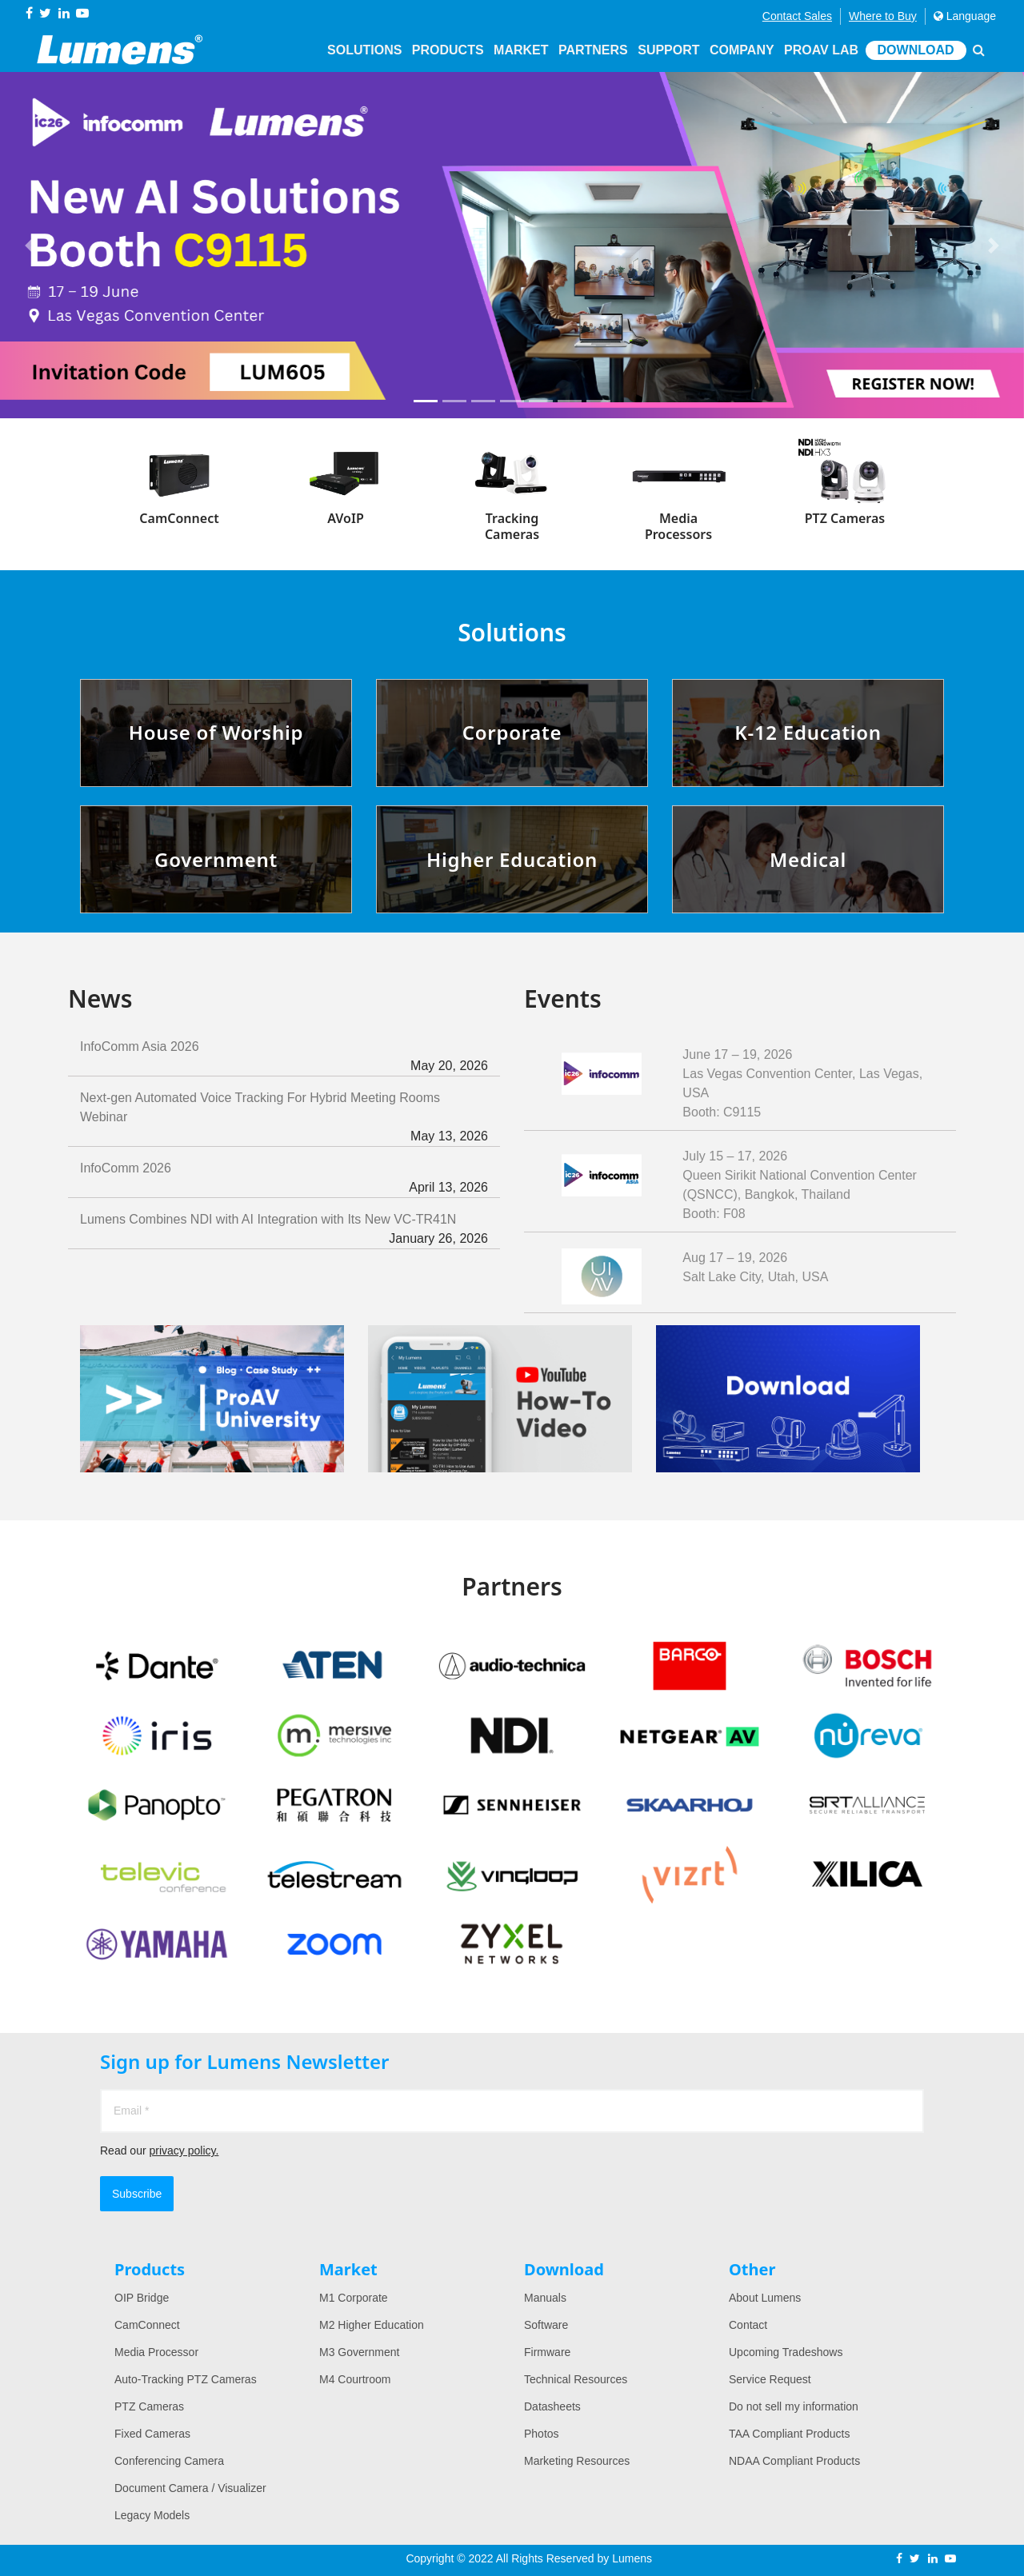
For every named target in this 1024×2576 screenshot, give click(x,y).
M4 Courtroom (354, 2379)
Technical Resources (575, 2379)
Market (521, 50)
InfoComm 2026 (284, 1179)
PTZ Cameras (149, 2406)
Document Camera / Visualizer (190, 2488)
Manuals (545, 2297)
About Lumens (765, 2297)
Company (742, 50)
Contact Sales (797, 16)
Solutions (364, 50)
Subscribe (137, 2193)
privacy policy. (183, 2150)
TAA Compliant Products (789, 2433)
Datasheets (552, 2406)
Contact (748, 2324)
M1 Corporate (353, 2297)
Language (965, 16)
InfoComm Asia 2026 (284, 1058)
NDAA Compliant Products (794, 2460)
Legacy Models (152, 2515)
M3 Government (359, 2352)
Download (916, 50)
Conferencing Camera (169, 2460)
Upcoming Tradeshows (785, 2352)
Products (448, 50)
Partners (593, 50)
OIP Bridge (141, 2297)
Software (546, 2324)
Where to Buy (883, 16)
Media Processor (156, 2352)
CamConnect (147, 2324)
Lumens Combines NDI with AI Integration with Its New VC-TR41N (284, 1230)
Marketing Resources (577, 2460)
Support (668, 50)
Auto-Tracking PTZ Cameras (185, 2379)
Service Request (770, 2379)
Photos (541, 2433)
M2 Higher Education (371, 2324)
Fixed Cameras (152, 2433)
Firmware (547, 2352)
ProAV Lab (821, 50)
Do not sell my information (793, 2406)
